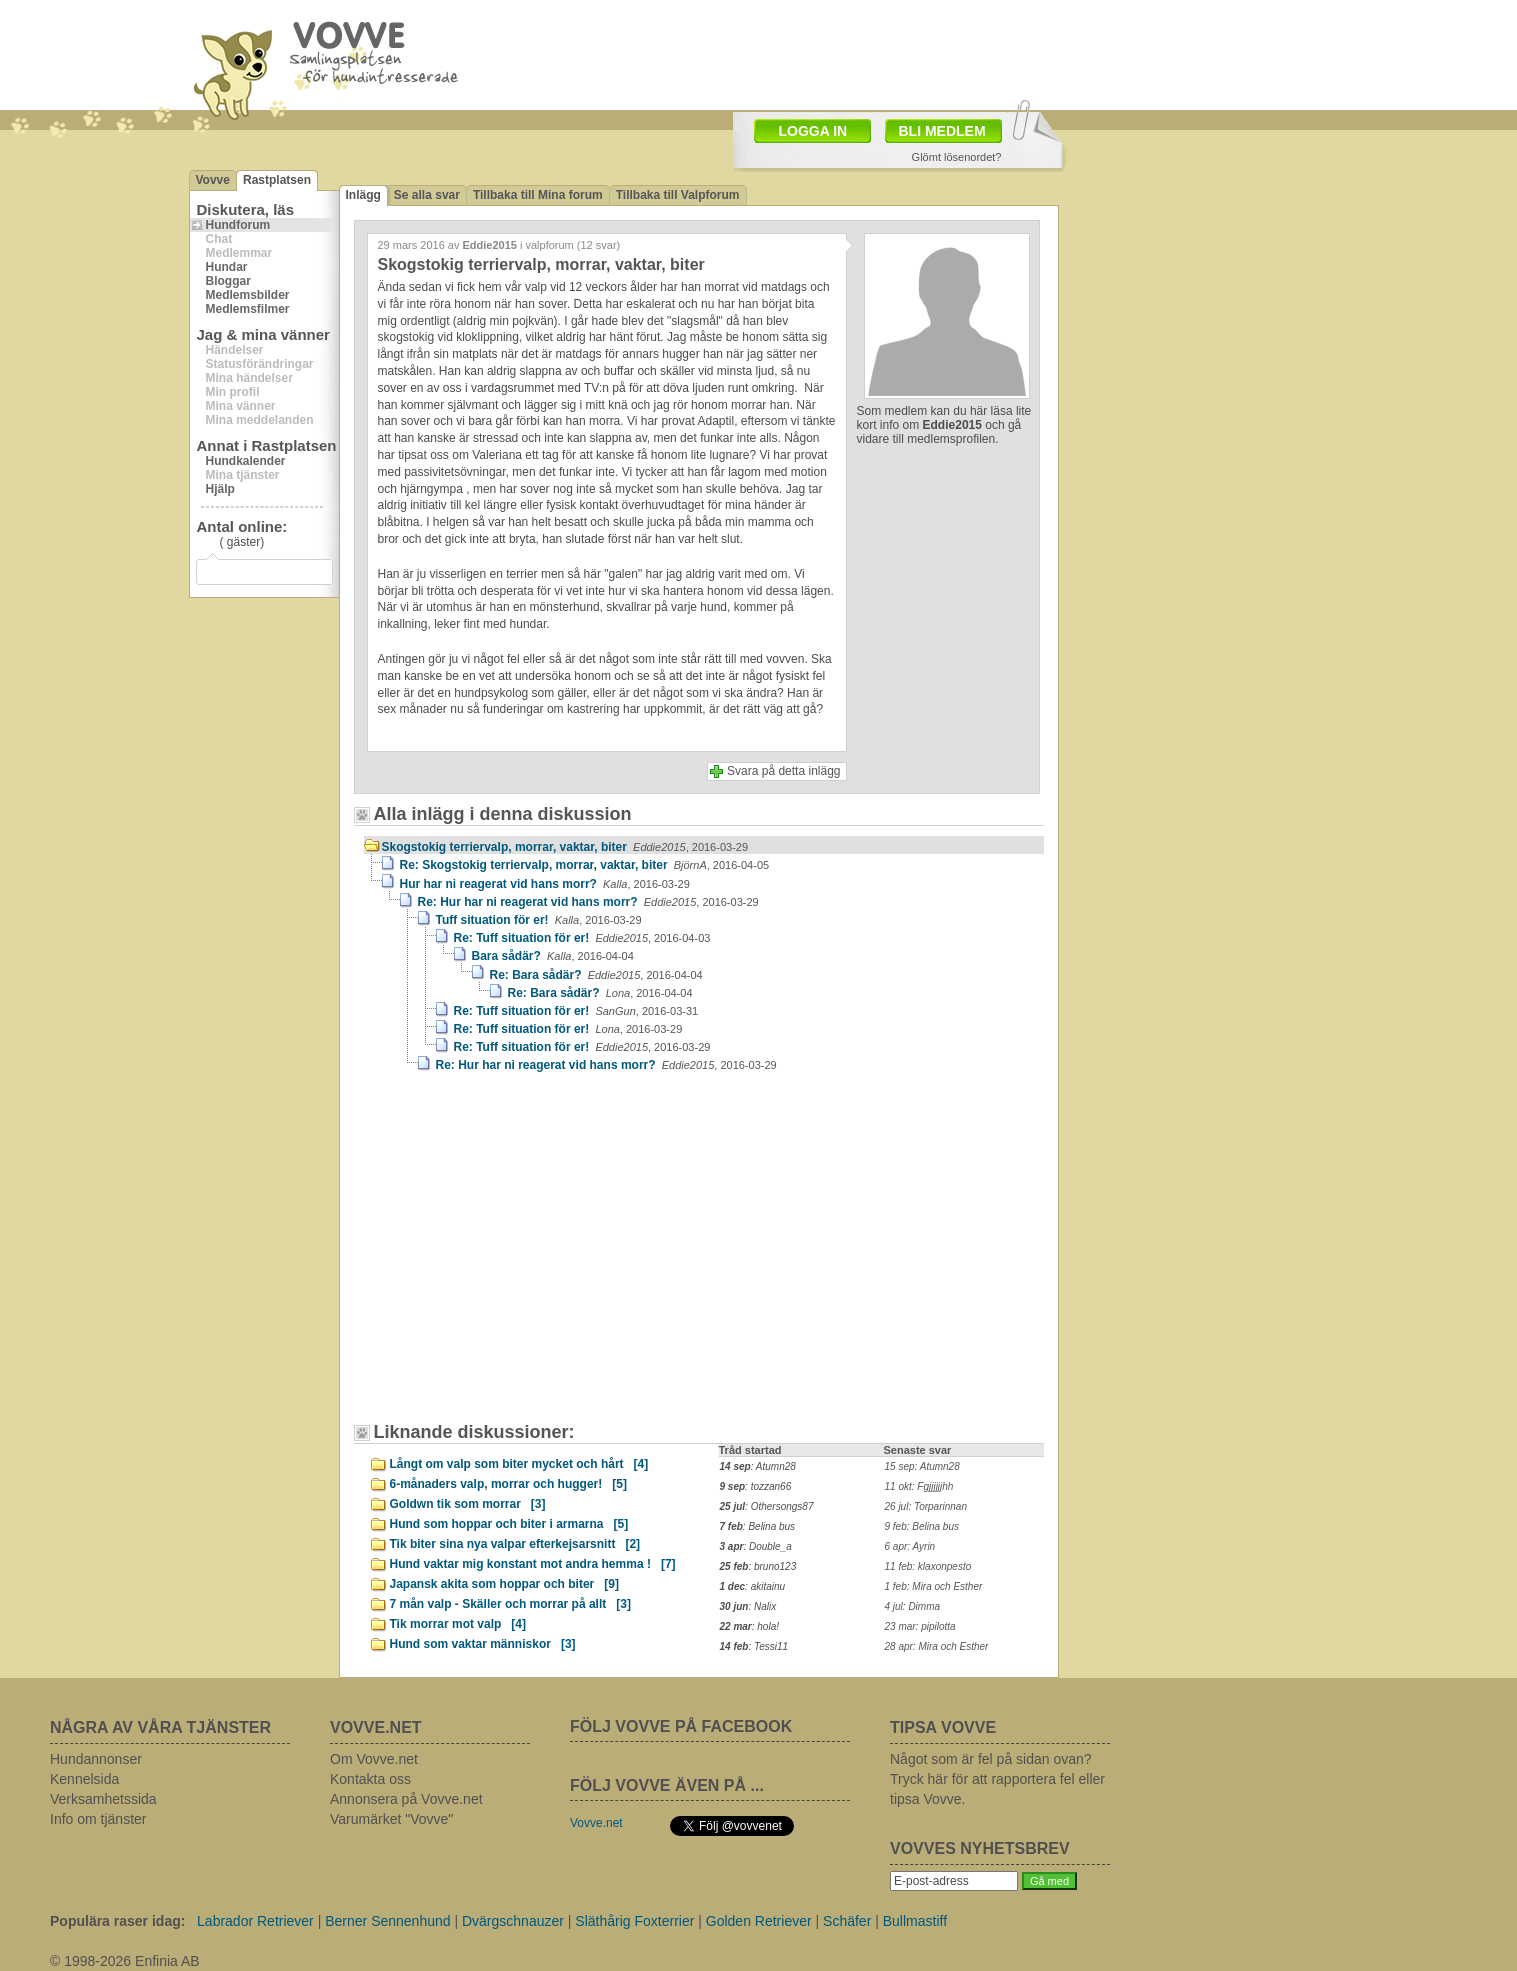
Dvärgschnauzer (513, 1921)
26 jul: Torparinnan (926, 1506)
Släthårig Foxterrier (634, 1921)
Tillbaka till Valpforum (678, 195)
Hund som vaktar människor (483, 1644)
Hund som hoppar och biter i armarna (509, 1524)
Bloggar (228, 281)
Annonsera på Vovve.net (406, 1799)
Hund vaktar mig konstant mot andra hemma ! (533, 1564)
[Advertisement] (534, 1257)
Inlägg (363, 195)
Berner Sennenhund (387, 1921)
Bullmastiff (915, 1921)
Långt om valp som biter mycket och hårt (519, 1464)
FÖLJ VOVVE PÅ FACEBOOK (681, 1726)
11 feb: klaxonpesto (928, 1566)
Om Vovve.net (374, 1759)
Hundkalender (246, 461)
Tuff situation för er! (539, 920)
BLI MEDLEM (942, 131)
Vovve (213, 180)
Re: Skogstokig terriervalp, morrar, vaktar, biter (585, 865)
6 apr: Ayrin (910, 1546)
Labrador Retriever (255, 1921)
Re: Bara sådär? (596, 975)
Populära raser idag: (117, 1921)
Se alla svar (427, 195)
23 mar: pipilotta (920, 1626)
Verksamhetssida (103, 1799)
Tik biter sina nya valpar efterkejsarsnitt (515, 1544)
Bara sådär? (553, 956)
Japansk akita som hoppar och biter (504, 1584)
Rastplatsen (277, 180)
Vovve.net (596, 1823)
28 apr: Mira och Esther (937, 1646)
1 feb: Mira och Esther (934, 1586)
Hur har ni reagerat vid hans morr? (545, 884)
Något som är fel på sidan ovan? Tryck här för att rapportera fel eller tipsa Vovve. (997, 1779)
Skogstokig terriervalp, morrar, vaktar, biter (565, 847)
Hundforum (238, 225)
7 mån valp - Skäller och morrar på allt (510, 1604)
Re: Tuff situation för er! (582, 938)
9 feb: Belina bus (922, 1526)
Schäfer (847, 1921)
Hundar (227, 267)
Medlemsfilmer (248, 309)
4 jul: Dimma (913, 1606)
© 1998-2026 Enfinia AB (125, 1961)
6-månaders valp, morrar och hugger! (508, 1484)
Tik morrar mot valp (458, 1624)
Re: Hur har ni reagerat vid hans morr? (588, 902)
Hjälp (220, 489)
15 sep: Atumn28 (922, 1466)
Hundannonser (96, 1759)
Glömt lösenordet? (957, 157)
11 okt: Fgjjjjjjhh (919, 1486)
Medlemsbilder (248, 295)
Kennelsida (84, 1779)
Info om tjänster (98, 1819)
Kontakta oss (370, 1779)
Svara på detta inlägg (783, 771)
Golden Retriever (759, 1921)
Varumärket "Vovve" (391, 1819)
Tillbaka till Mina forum (538, 195)
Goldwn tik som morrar (468, 1504)
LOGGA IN (813, 131)
